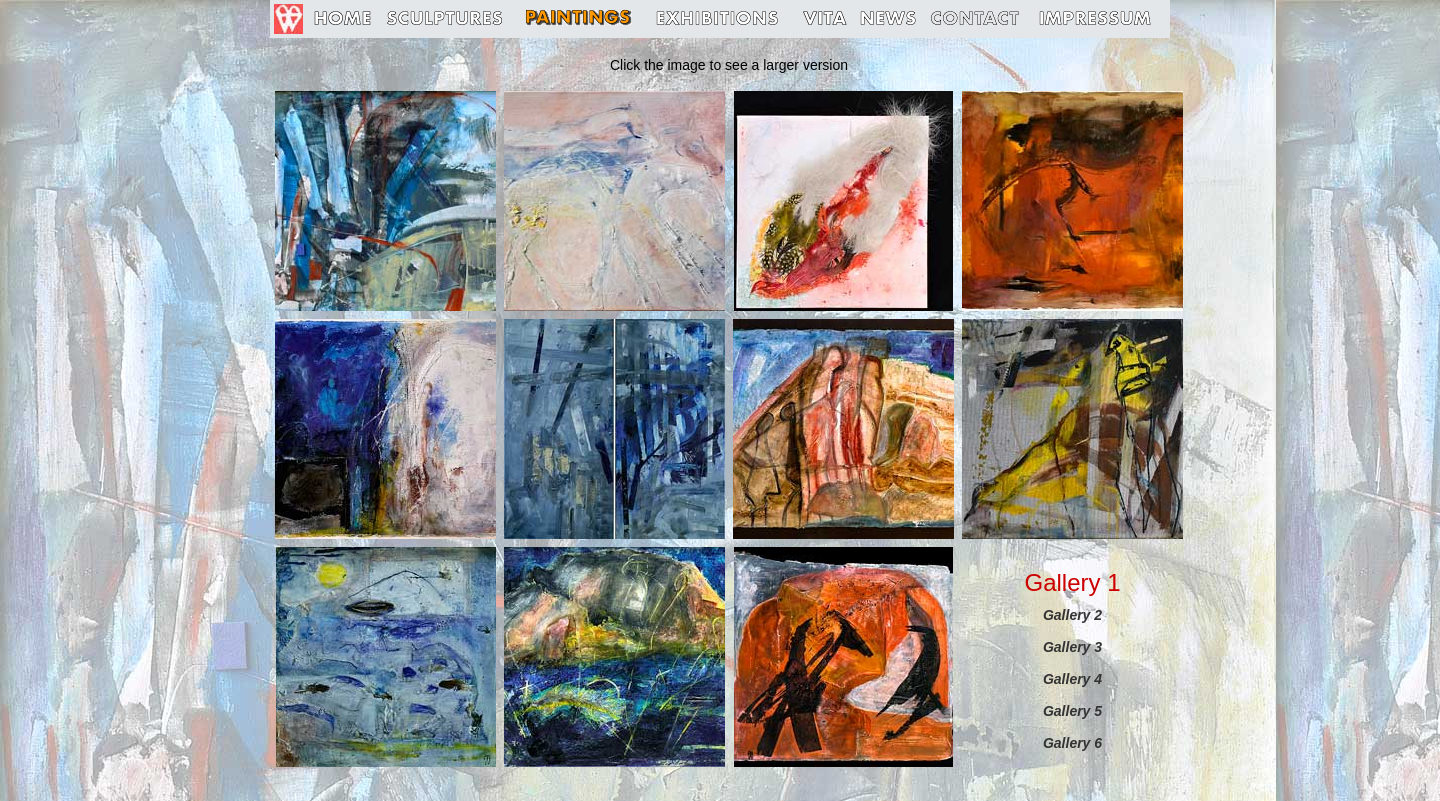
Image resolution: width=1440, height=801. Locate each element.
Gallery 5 (1072, 711)
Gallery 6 (1072, 743)
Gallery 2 (1072, 615)
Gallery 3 (1072, 647)
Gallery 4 (1072, 679)
